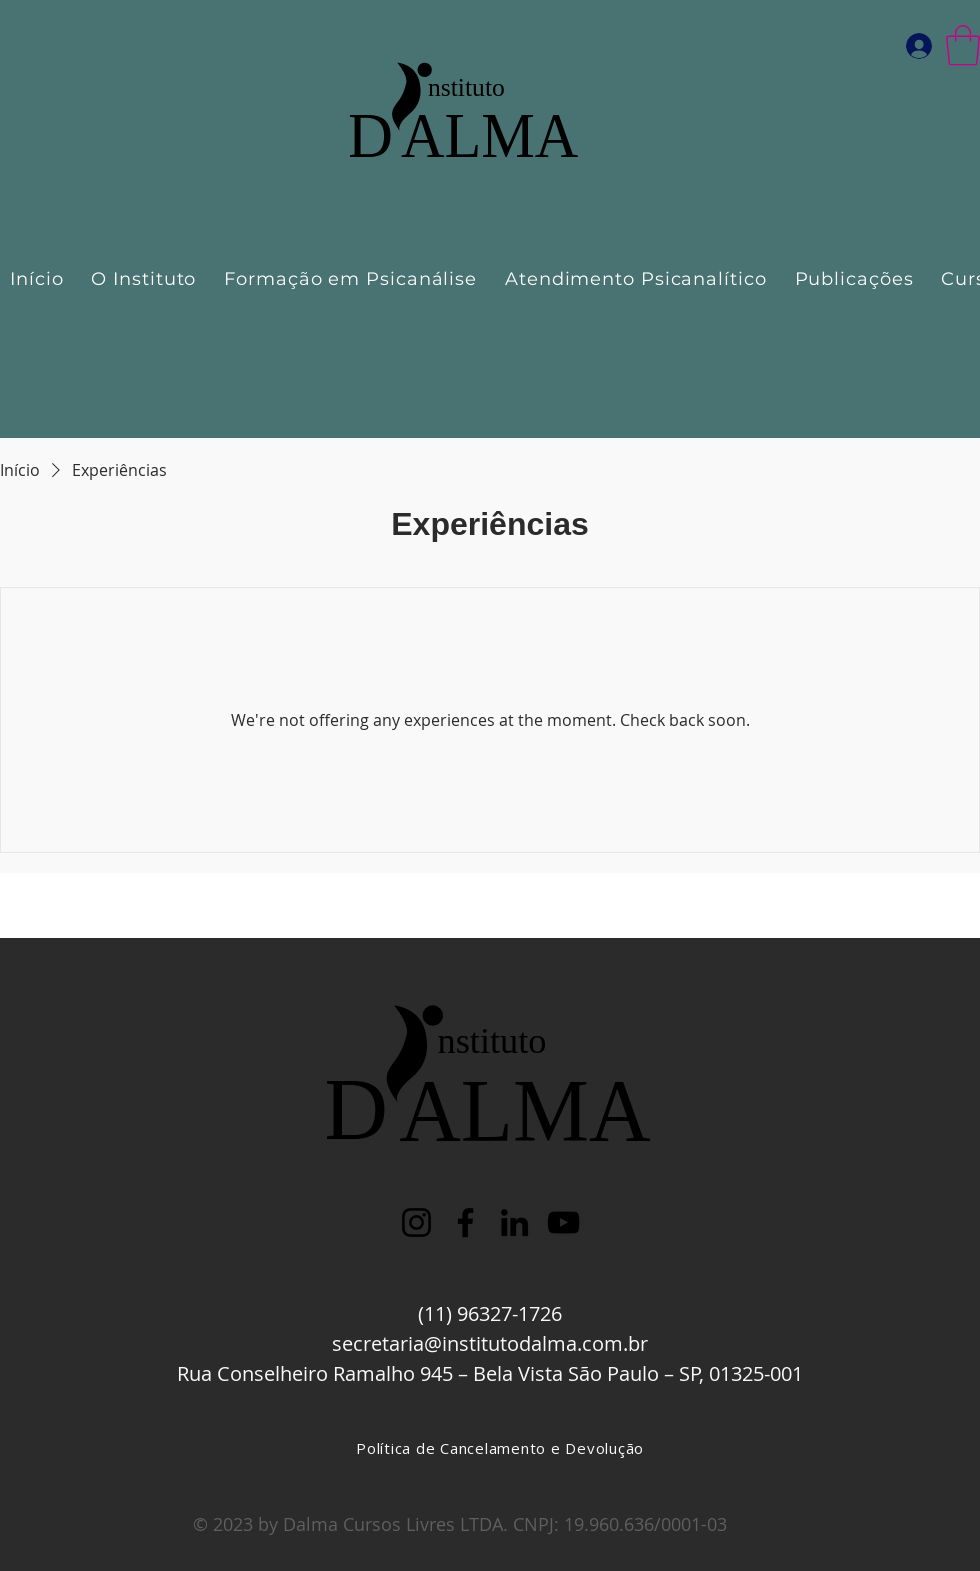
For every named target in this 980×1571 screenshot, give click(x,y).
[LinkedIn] (514, 1222)
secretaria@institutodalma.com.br (490, 1343)
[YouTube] (563, 1222)
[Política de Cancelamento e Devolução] (500, 1448)
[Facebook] (465, 1222)
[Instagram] (416, 1222)
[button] (963, 45)
